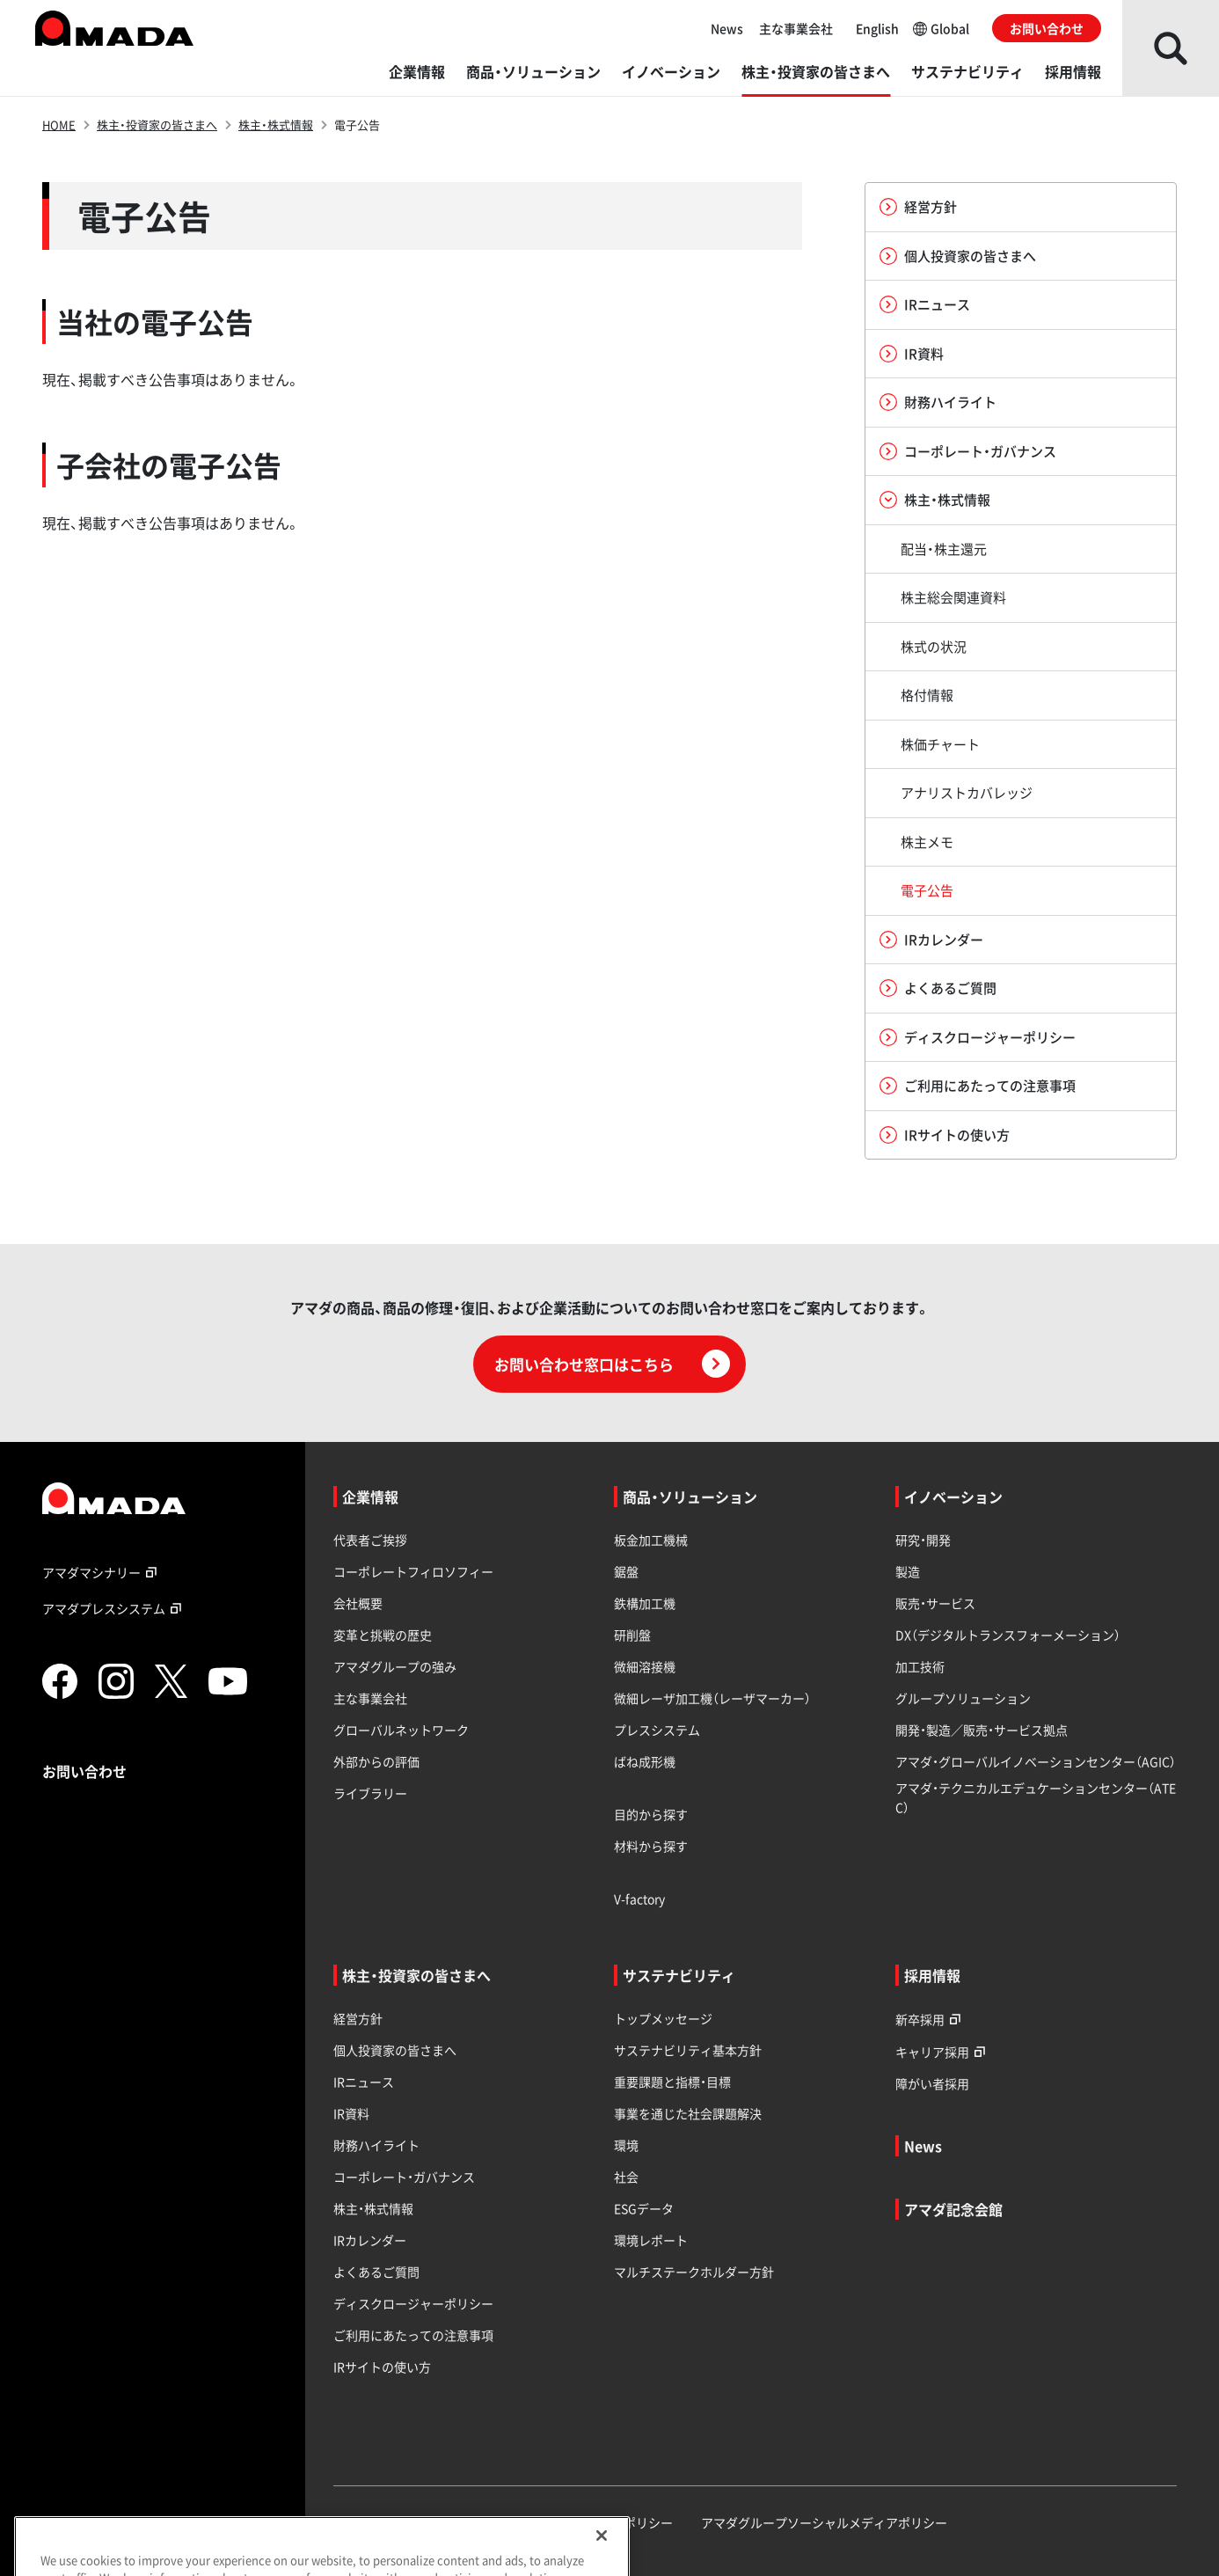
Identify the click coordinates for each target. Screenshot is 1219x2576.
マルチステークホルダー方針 (694, 2271)
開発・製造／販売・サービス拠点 (981, 1729)
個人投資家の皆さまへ (958, 256)
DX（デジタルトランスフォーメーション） (1007, 1634)
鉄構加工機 (644, 1603)
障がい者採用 (932, 2083)
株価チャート (940, 744)
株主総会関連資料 (953, 597)
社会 (626, 2176)
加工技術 (920, 1666)
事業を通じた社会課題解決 (688, 2113)
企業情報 (417, 71)
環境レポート (651, 2240)
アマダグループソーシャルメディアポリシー (824, 2522)
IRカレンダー (931, 939)
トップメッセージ (663, 2018)
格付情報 (927, 695)
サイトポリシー (630, 2522)
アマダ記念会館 (953, 2209)
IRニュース (925, 304)
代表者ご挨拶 (370, 1539)
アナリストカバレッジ (967, 792)
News (727, 28)
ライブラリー (370, 1793)
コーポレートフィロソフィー (413, 1571)
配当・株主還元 (944, 549)
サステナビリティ (967, 71)
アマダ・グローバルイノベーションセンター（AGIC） (1035, 1761)
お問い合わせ (1047, 28)
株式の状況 (934, 646)
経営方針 (918, 206)
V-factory (639, 1898)
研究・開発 (923, 1539)
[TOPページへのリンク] (159, 1498)
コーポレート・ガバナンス (968, 451)
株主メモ (927, 842)
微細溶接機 (644, 1666)
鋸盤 (626, 1571)
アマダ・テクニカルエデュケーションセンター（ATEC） (1035, 1797)
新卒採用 (930, 2019)
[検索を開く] (1170, 48)
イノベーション (671, 71)
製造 (907, 1571)
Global (941, 28)
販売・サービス (935, 1603)
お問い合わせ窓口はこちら (612, 1364)
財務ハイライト (938, 402)
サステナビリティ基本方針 (688, 2050)
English (877, 28)
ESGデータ (644, 2208)
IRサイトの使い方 (945, 1135)
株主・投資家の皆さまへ (815, 71)
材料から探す (651, 1846)
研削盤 (632, 1634)
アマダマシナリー (102, 1572)
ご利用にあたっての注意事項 (978, 1085)
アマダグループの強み (394, 1666)
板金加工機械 (651, 1539)
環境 (626, 2145)
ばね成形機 (644, 1761)
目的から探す (651, 1814)
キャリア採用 (942, 2051)
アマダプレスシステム (114, 1608)
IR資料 (912, 353)
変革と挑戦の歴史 (382, 1634)
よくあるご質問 (938, 988)
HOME (59, 124)
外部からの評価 (376, 1761)
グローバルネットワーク (401, 1729)
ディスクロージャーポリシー (978, 1037)
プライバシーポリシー (496, 2522)
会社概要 (358, 1603)
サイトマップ (370, 2522)
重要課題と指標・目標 (672, 2081)
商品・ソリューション (533, 71)
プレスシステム (657, 1729)
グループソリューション (963, 1698)
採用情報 (1073, 71)
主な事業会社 (796, 28)
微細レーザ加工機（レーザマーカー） (712, 1698)
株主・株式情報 (275, 124)
